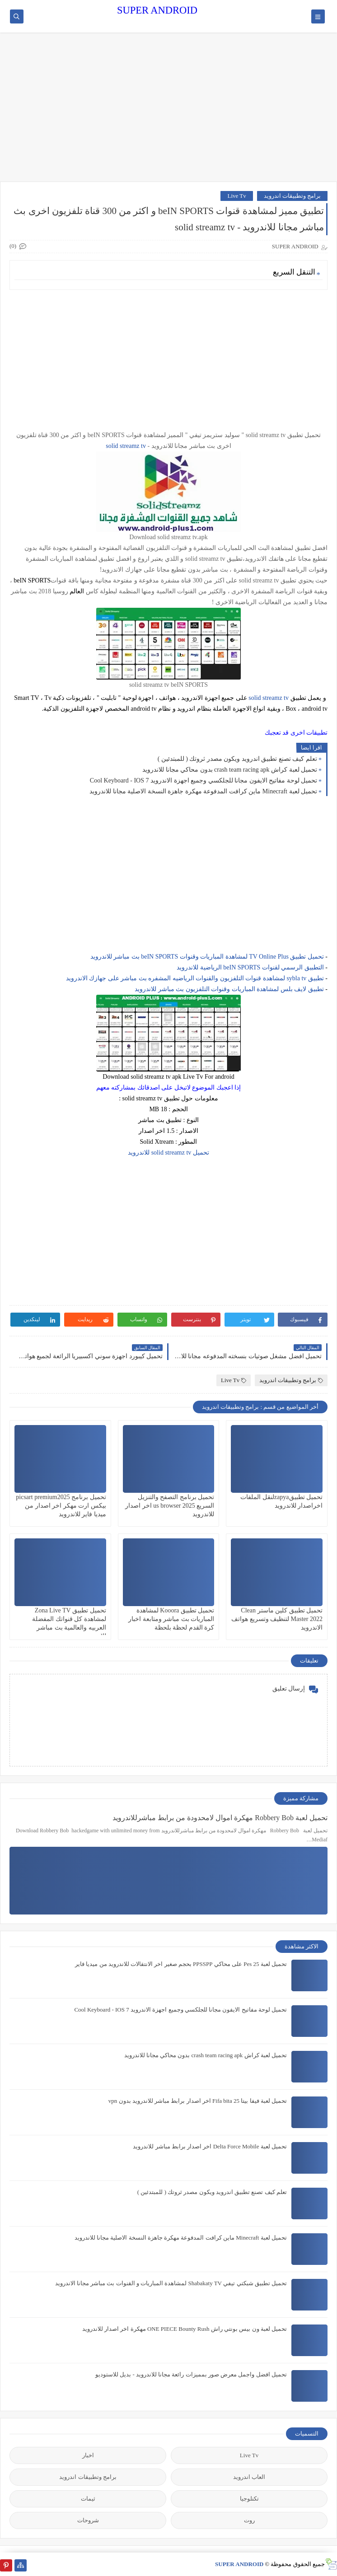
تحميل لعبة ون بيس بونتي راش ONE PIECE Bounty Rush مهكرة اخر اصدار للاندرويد (184, 2328)
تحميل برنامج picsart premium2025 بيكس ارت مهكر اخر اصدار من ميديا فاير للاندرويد (61, 1506)
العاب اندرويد (249, 2477)
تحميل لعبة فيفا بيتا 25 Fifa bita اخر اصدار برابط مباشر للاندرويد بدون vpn (197, 2100)
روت (249, 2520)
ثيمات (88, 2498)
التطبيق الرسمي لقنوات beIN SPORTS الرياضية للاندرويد (250, 967)
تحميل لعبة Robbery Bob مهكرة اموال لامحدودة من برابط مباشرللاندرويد (220, 1817)
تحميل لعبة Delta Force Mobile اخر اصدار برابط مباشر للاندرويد (210, 2146)
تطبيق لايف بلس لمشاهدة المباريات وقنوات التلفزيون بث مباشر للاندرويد (229, 989)
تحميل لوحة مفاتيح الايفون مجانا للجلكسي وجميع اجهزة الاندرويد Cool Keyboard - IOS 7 (203, 780)
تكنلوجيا (249, 2498)
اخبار (88, 2455)
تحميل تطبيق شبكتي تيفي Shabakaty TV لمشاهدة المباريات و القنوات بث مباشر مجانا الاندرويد (171, 2283)
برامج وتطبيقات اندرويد (292, 195)
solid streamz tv (126, 446)
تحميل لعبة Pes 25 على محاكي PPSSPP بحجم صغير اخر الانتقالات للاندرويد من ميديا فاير (181, 1964)
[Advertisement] (168, 111)
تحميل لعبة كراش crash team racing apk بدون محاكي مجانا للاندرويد (229, 769)
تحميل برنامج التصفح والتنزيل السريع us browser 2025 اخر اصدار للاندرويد (169, 1506)
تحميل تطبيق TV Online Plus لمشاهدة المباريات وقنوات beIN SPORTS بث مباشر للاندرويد (207, 956)
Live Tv (236, 195)
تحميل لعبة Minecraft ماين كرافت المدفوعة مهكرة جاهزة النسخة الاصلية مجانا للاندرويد (203, 791)
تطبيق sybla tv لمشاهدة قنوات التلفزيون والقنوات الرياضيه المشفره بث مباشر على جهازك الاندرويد (195, 978)
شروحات (88, 2520)
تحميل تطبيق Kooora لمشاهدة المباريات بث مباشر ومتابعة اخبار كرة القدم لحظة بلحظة (171, 1619)
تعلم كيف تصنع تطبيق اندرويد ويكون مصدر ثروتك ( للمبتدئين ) (237, 758)
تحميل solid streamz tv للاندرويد (168, 1152)
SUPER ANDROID (157, 10)
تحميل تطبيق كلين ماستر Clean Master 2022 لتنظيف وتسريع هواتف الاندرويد (277, 1619)
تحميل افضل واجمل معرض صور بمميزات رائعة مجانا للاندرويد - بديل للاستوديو (191, 2374)
